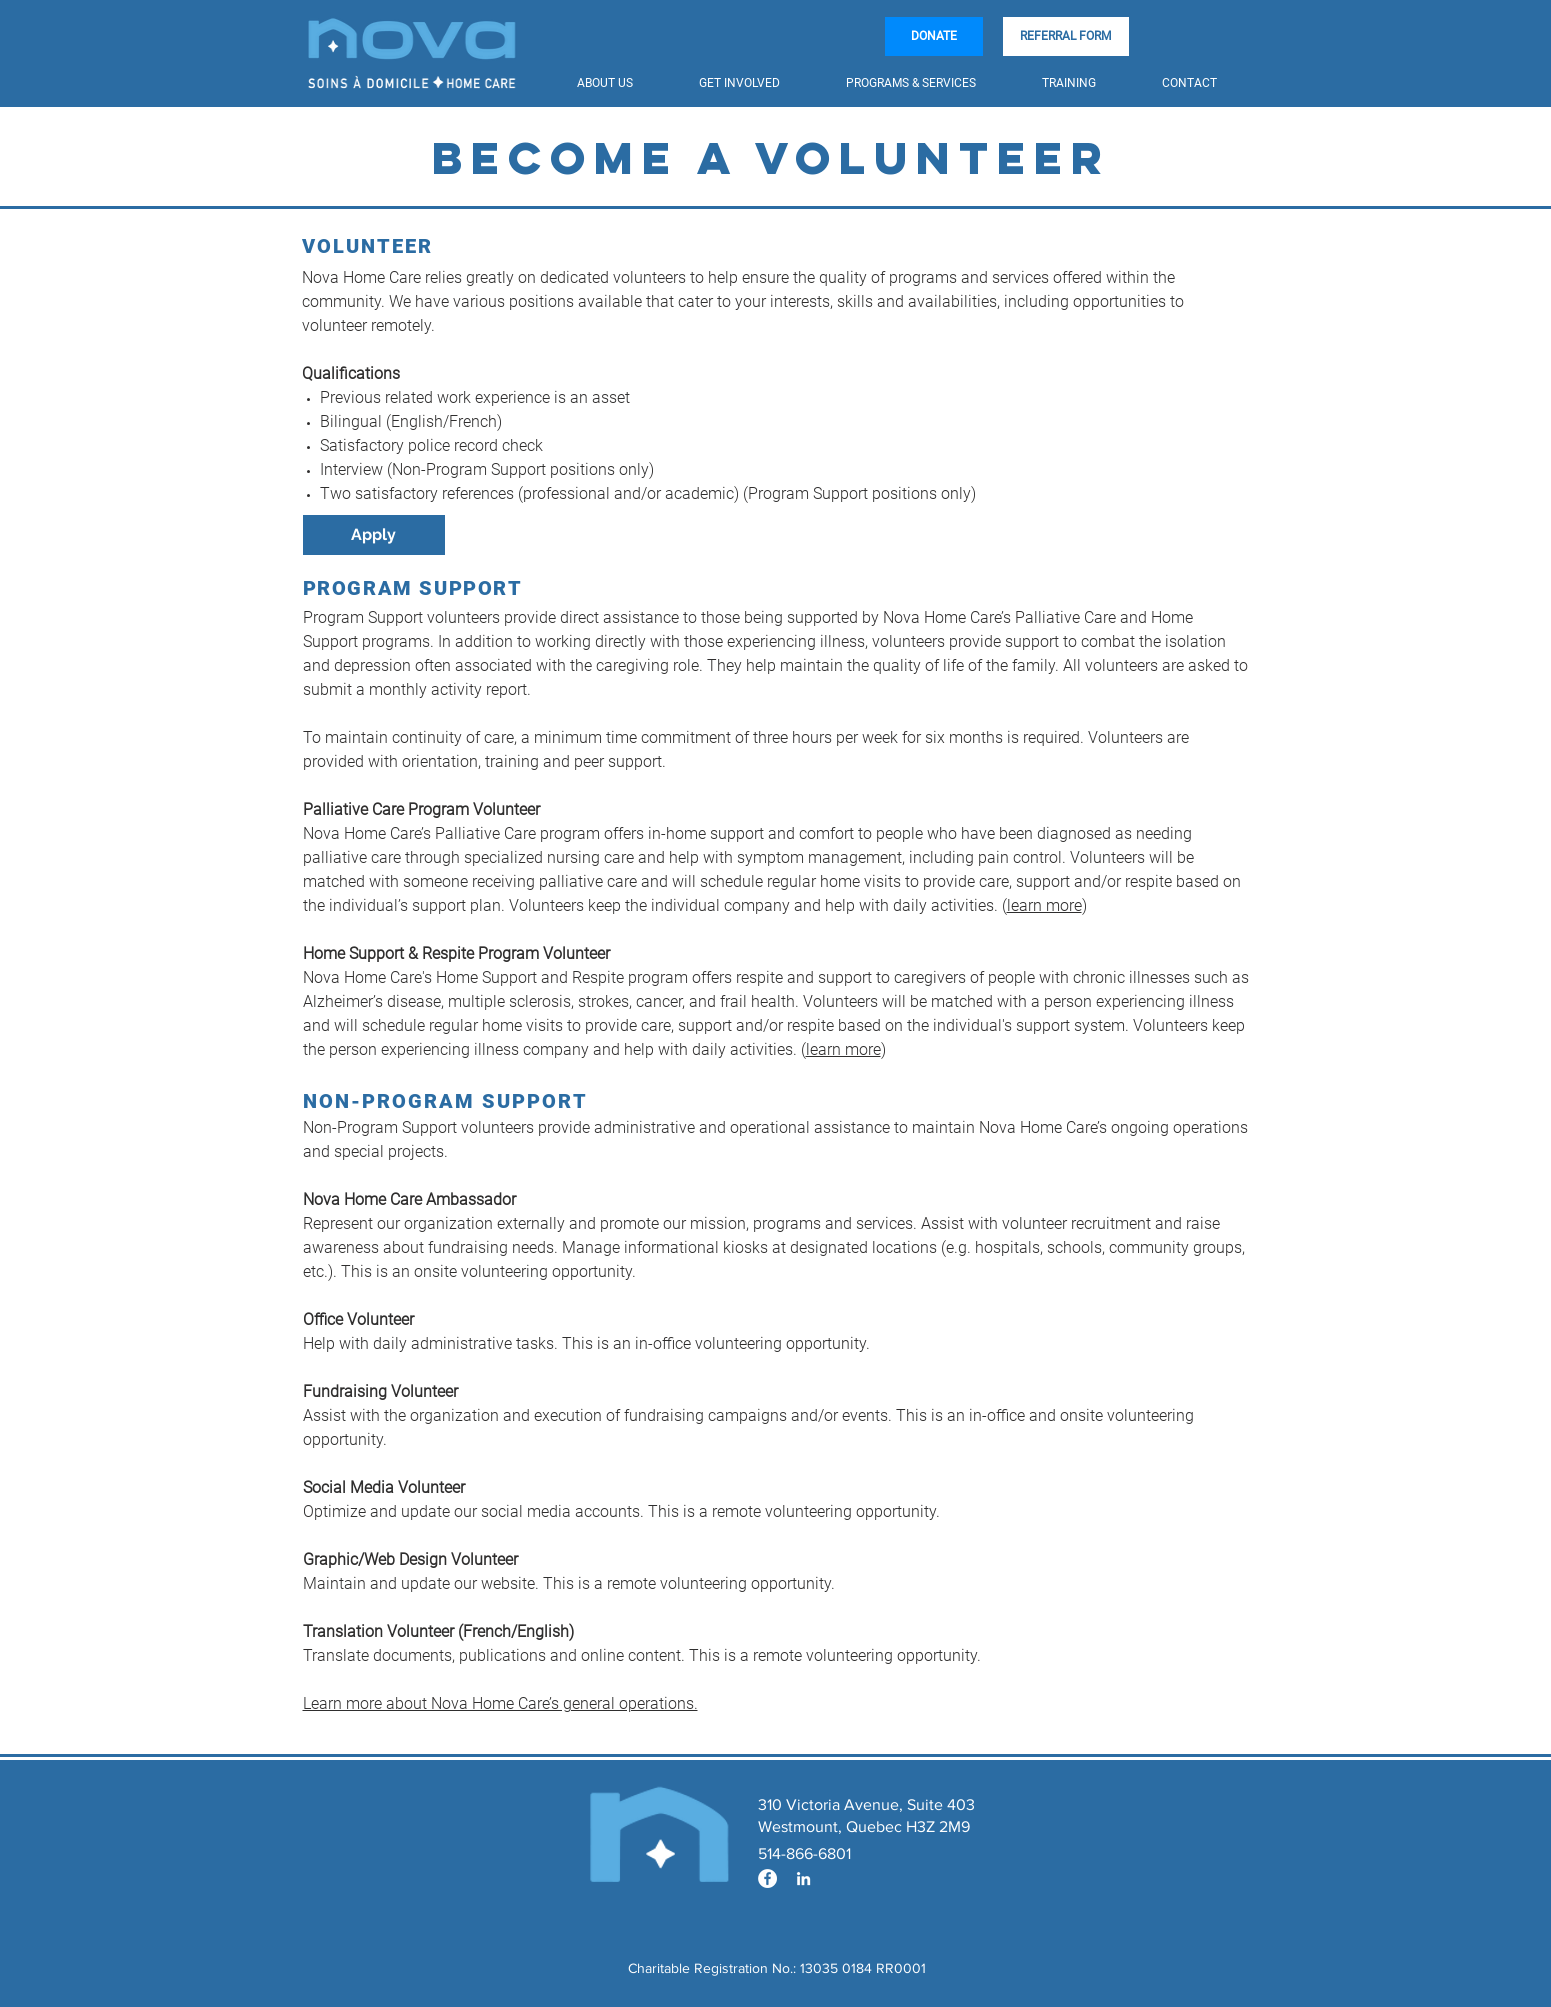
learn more (1044, 905)
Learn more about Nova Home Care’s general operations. (500, 1703)
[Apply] (374, 535)
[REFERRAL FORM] (1066, 36)
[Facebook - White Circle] (767, 1878)
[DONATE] (934, 36)
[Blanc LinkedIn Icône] (803, 1878)
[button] (623, 83)
